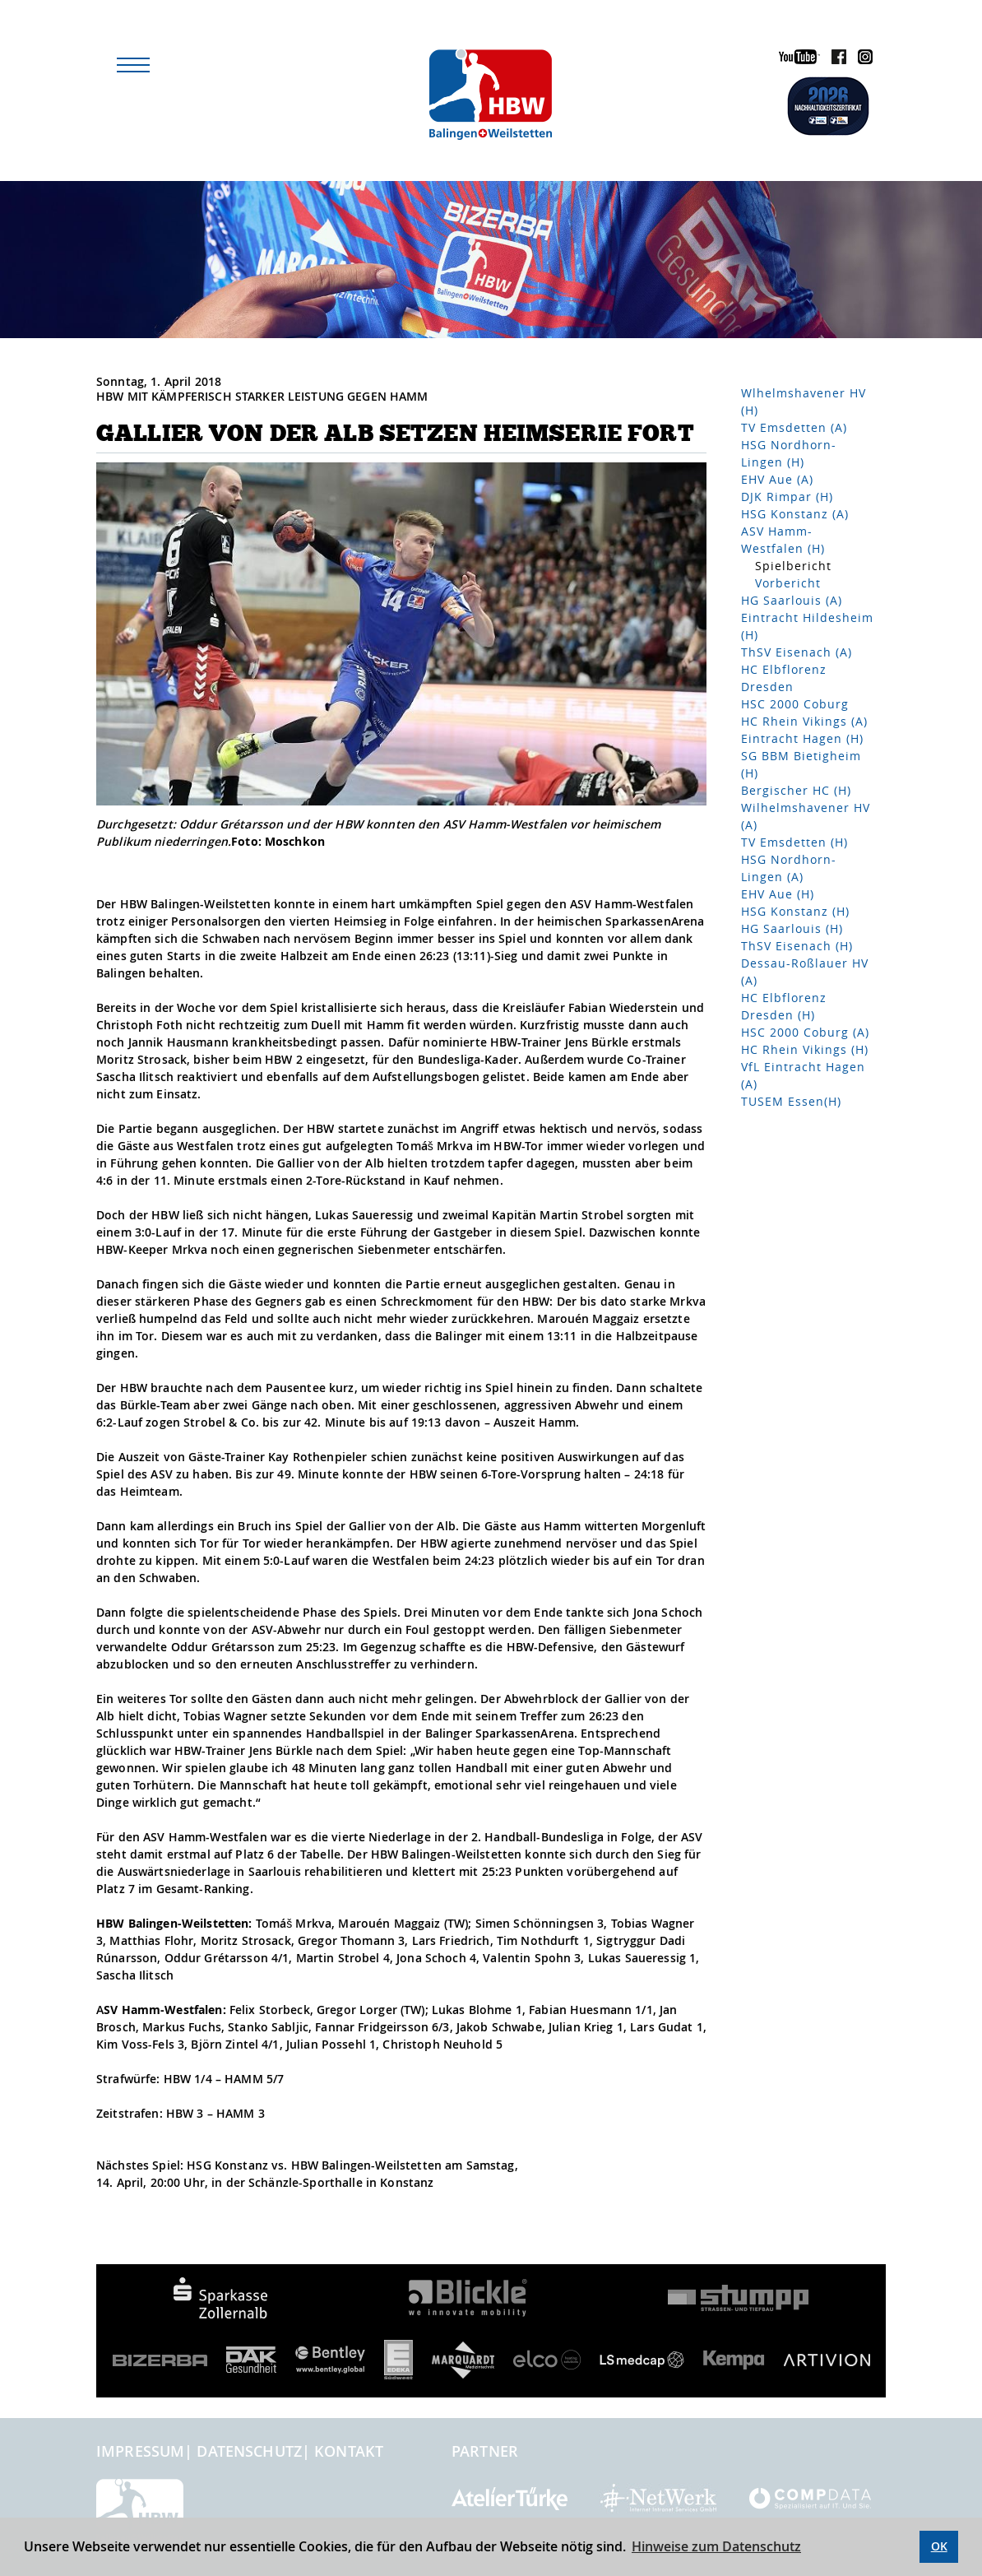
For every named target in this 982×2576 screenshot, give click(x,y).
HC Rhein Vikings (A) (804, 721)
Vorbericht (788, 583)
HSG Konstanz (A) (795, 514)
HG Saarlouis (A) (791, 600)
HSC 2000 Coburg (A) (805, 1032)
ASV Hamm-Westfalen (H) (783, 539)
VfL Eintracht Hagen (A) (803, 1075)
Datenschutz (249, 2451)
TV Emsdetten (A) (794, 427)
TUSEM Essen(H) (791, 1101)
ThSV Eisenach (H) (797, 946)
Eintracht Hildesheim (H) (807, 626)
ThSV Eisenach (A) (796, 652)
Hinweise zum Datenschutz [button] (716, 2546)
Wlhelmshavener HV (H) (803, 401)
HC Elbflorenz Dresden (784, 677)
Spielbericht (793, 565)
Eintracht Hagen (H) (802, 738)
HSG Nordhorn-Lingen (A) (788, 868)
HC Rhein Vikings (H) (805, 1049)
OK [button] (939, 2546)
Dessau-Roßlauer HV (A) (805, 971)
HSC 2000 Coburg (795, 704)
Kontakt (348, 2451)
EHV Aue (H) (777, 894)
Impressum (140, 2451)
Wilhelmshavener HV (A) (805, 816)
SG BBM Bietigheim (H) (801, 764)
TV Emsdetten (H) (794, 842)
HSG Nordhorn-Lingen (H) (788, 453)
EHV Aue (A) (777, 479)
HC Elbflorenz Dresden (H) (784, 1006)
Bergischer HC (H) (796, 790)
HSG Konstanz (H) (795, 911)
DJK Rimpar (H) (787, 496)
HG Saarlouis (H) (792, 928)
